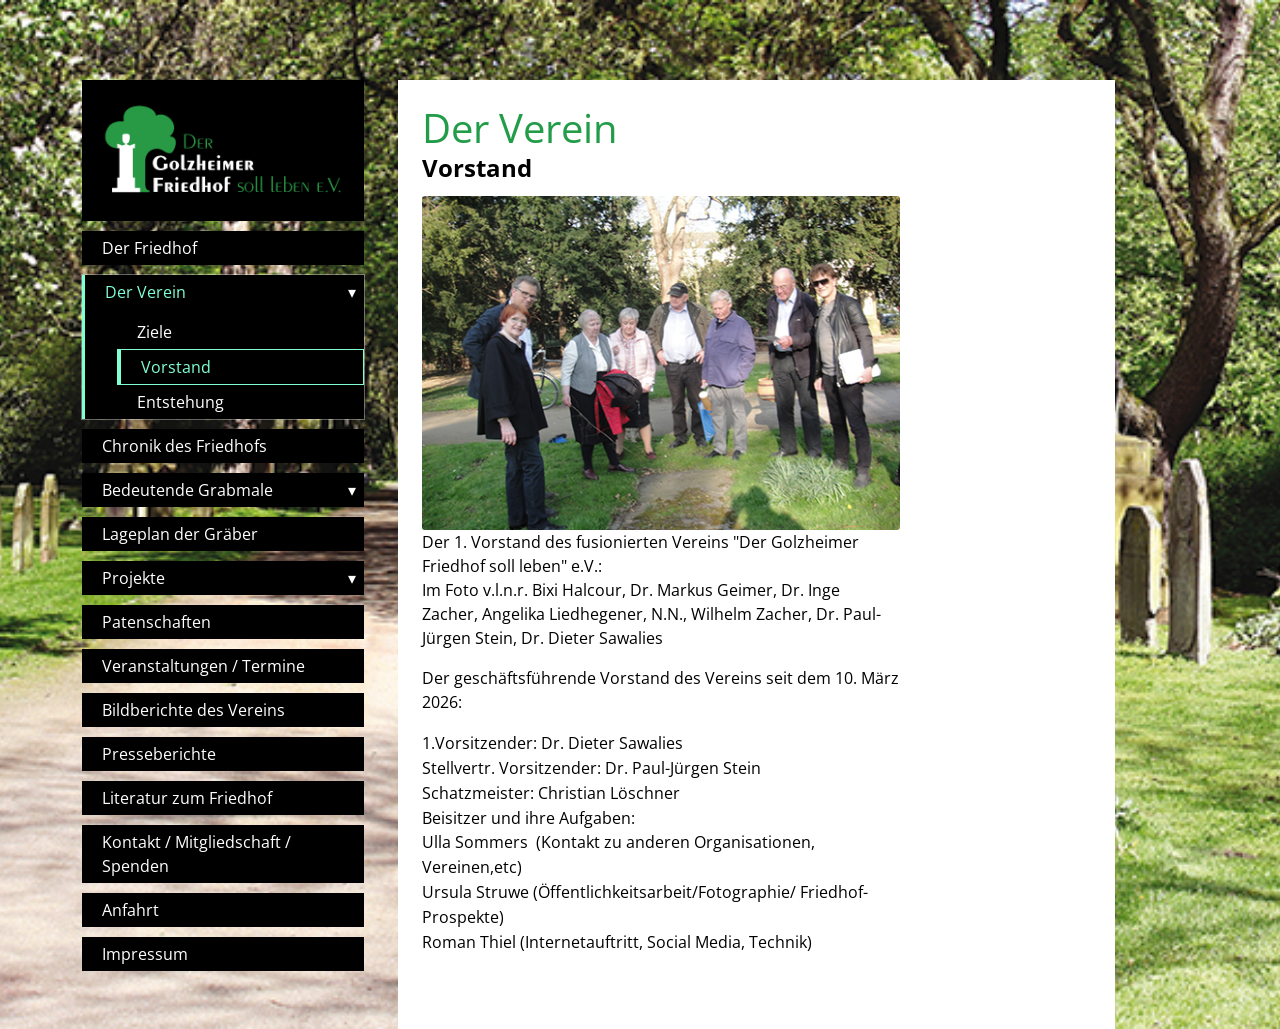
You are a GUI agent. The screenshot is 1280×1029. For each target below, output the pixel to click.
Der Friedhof (149, 248)
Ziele (154, 332)
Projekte (133, 578)
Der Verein (145, 292)
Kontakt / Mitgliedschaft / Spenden (196, 854)
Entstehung (180, 402)
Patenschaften (156, 622)
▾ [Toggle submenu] (352, 292)
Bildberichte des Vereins (193, 710)
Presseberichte (159, 754)
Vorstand (176, 367)
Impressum (145, 954)
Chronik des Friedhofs (184, 446)
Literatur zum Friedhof (187, 798)
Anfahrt (130, 910)
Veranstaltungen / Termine (203, 666)
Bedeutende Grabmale (187, 490)
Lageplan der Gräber (180, 534)
